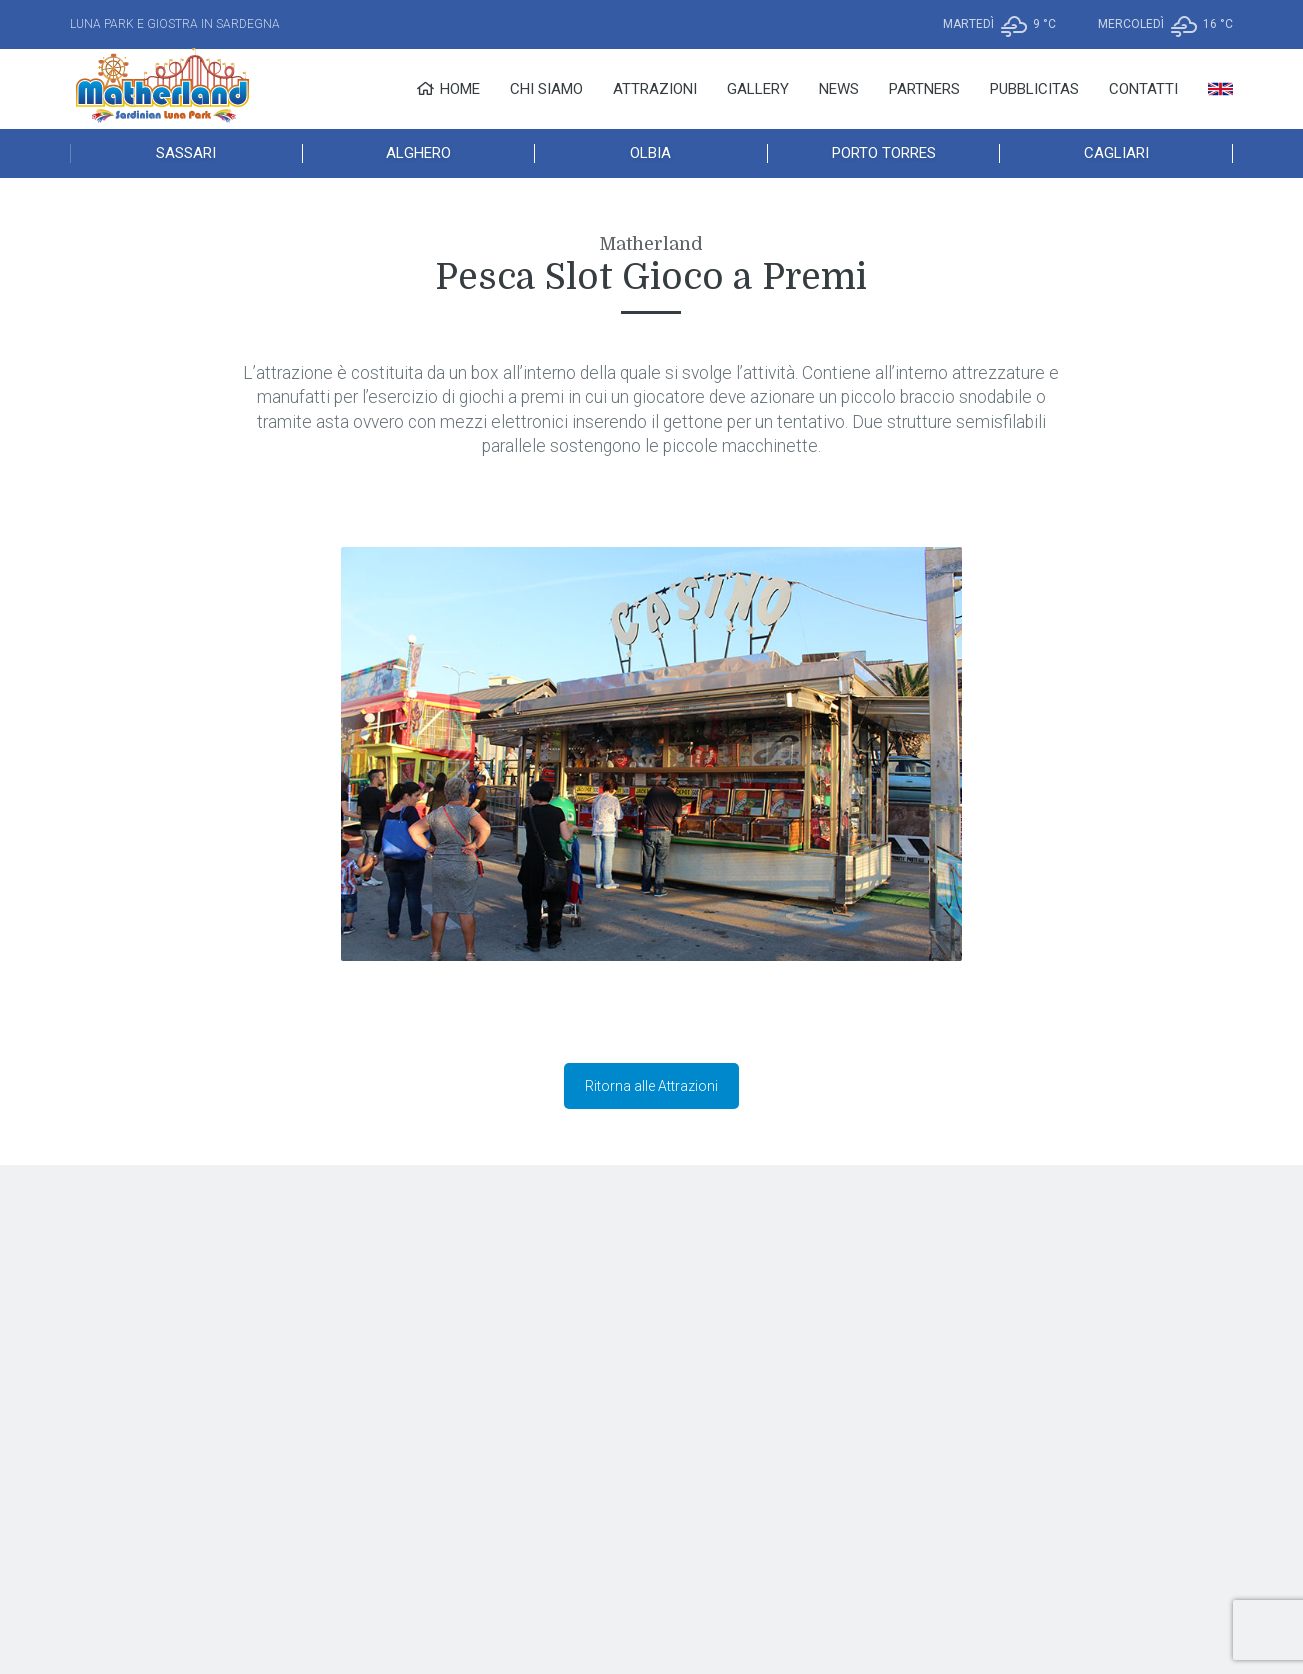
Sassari (186, 153)
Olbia (650, 153)
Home (448, 89)
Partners (924, 89)
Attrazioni (655, 89)
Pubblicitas (1034, 89)
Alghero (418, 153)
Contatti (1143, 89)
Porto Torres (884, 153)
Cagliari (1116, 153)
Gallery (758, 89)
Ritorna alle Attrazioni (651, 1086)
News (839, 89)
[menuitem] (1220, 89)
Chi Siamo (546, 89)
